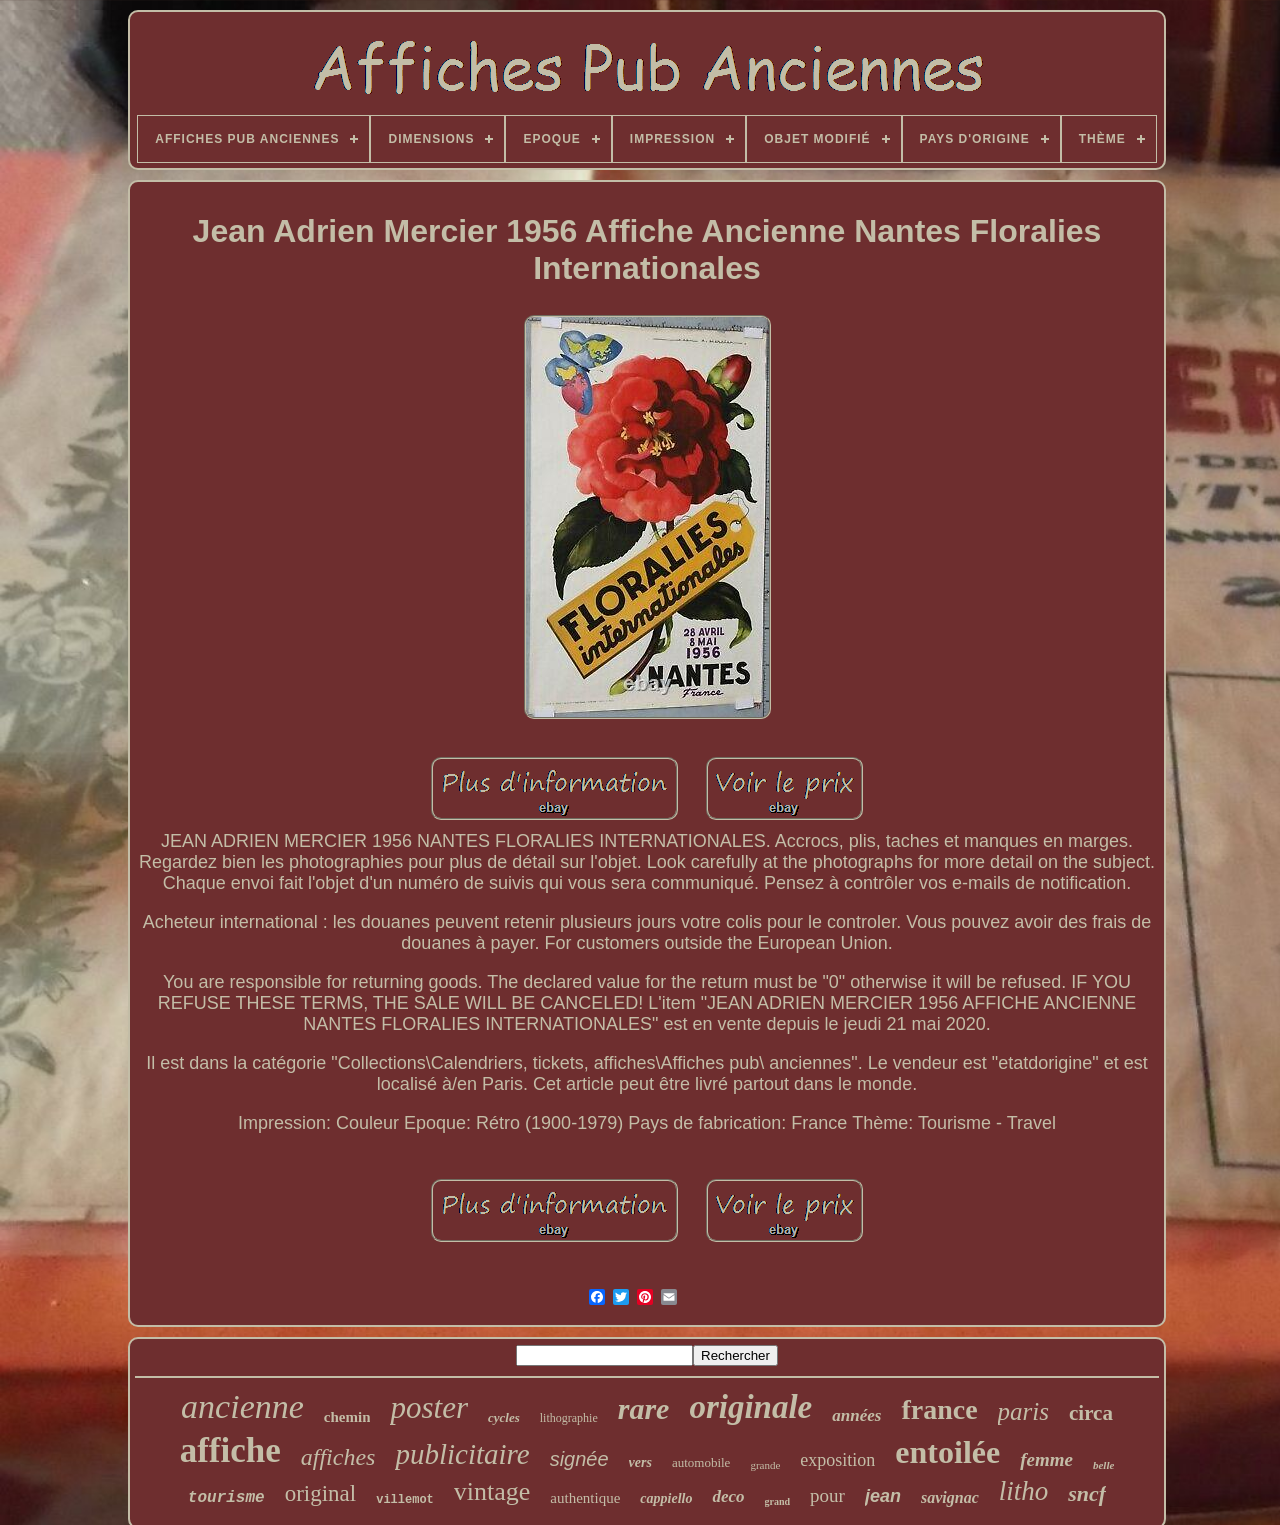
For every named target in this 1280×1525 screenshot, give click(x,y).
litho (1024, 1491)
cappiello (666, 1498)
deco (728, 1496)
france (939, 1409)
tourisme (226, 1498)
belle (1103, 1465)
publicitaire (462, 1454)
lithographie (569, 1418)
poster (429, 1407)
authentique (585, 1498)
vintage (492, 1491)
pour (827, 1495)
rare (644, 1408)
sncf (1087, 1493)
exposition (837, 1460)
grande (765, 1465)
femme (1046, 1459)
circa (1091, 1413)
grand (778, 1501)
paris (1023, 1411)
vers (640, 1462)
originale (750, 1407)
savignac (950, 1497)
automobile (701, 1462)
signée (579, 1459)
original (321, 1493)
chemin (347, 1417)
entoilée (947, 1452)
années (856, 1415)
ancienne (242, 1406)
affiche (230, 1450)
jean (883, 1496)
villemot (405, 1500)
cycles (504, 1417)
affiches (338, 1457)
